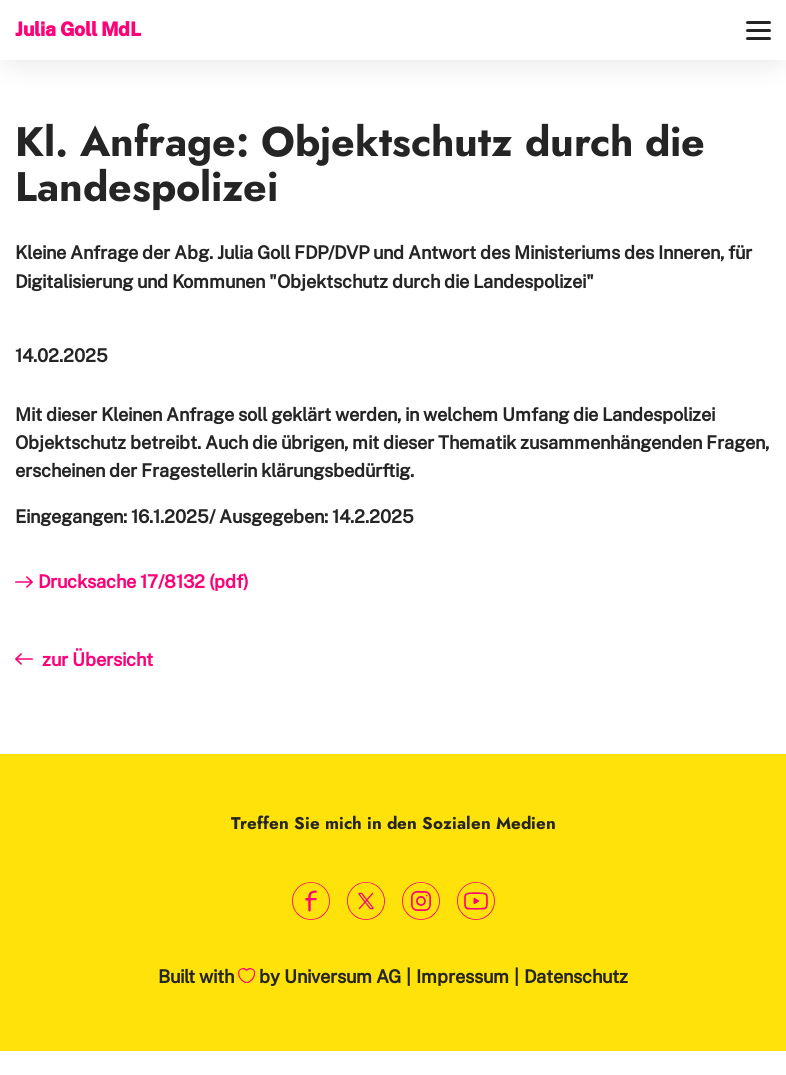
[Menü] (758, 30)
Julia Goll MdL (78, 29)
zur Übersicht (97, 659)
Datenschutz (576, 976)
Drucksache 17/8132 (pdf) (143, 581)
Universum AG (342, 976)
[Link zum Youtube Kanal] (475, 900)
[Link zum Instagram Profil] (420, 900)
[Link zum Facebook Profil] (310, 900)
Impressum (462, 976)
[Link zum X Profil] (365, 900)
